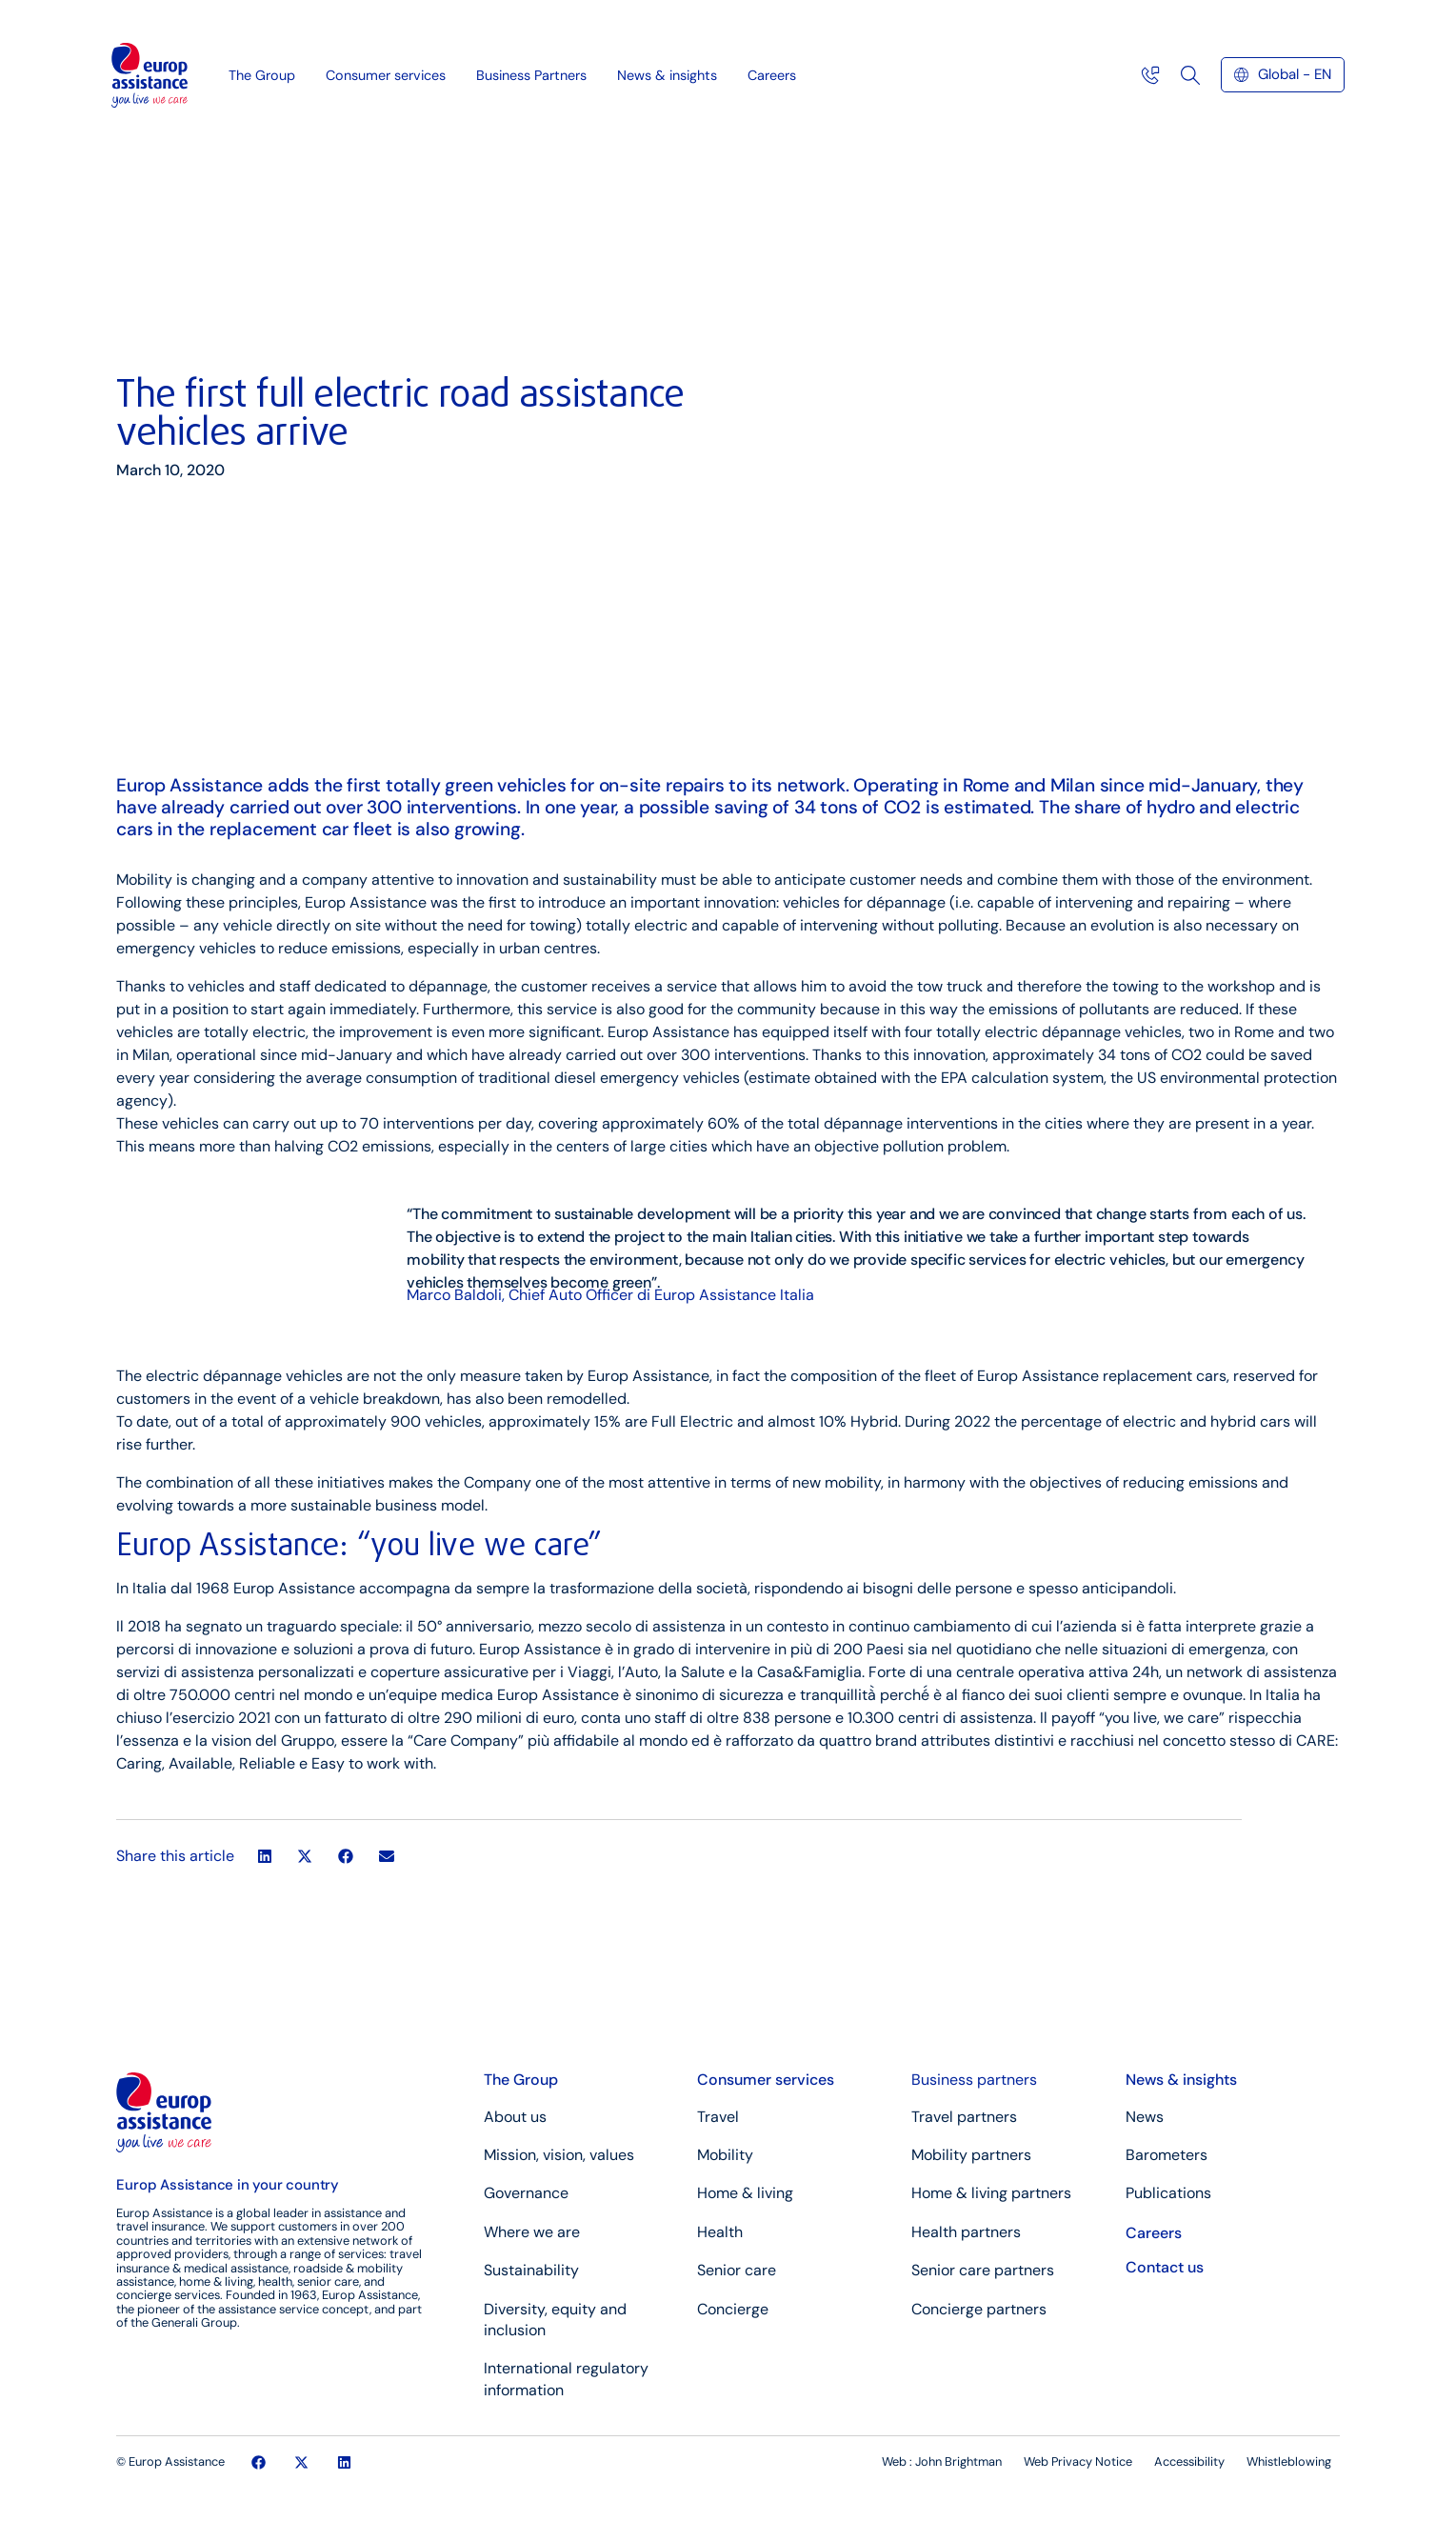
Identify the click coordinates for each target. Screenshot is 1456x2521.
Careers (772, 72)
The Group (267, 72)
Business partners (974, 2080)
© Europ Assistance (170, 2461)
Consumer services (390, 72)
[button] (264, 1857)
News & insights (672, 72)
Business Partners (536, 72)
